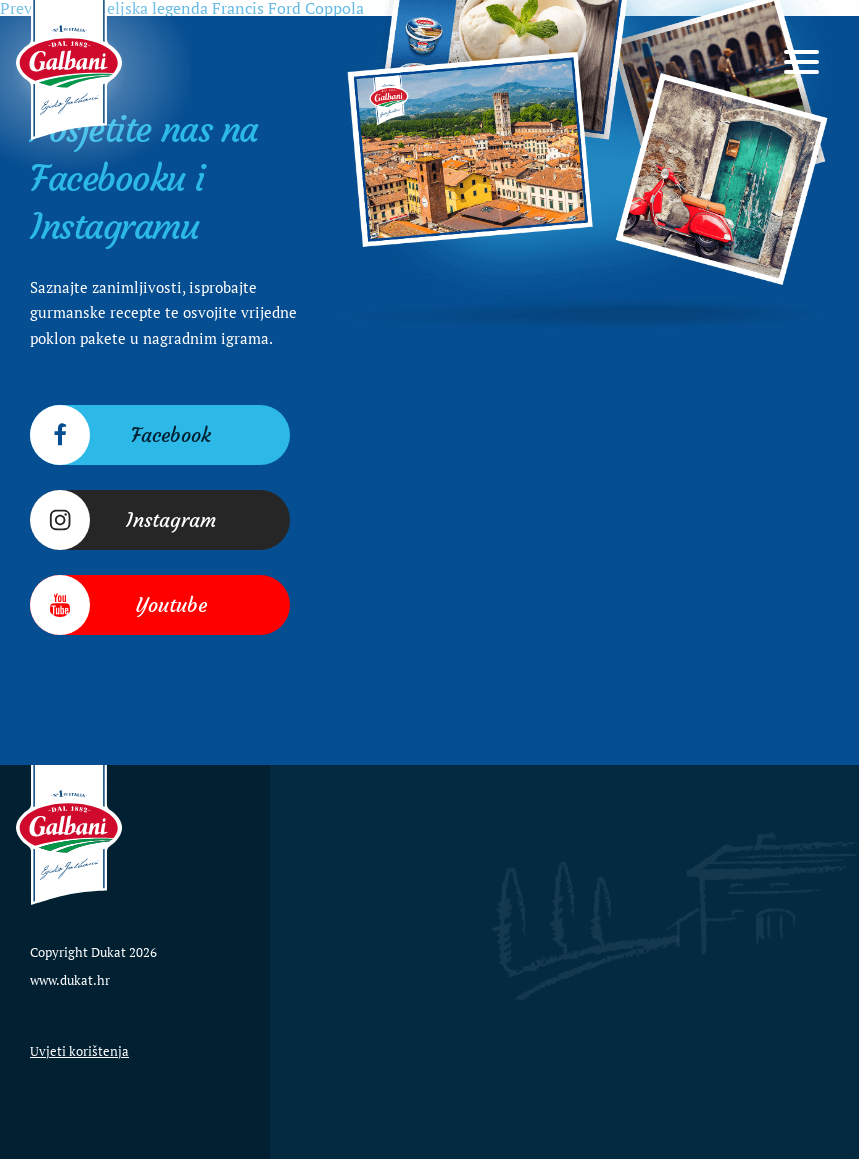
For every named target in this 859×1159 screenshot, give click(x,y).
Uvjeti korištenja (79, 1051)
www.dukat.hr (70, 980)
